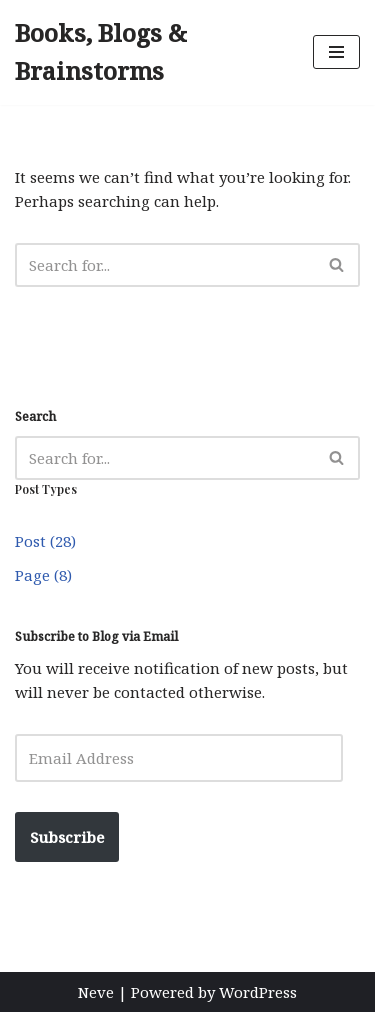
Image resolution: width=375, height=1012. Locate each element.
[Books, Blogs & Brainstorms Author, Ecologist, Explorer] (149, 52)
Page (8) (43, 575)
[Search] (165, 265)
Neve (96, 992)
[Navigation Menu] (336, 52)
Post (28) (45, 541)
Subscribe (67, 837)
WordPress (258, 992)
